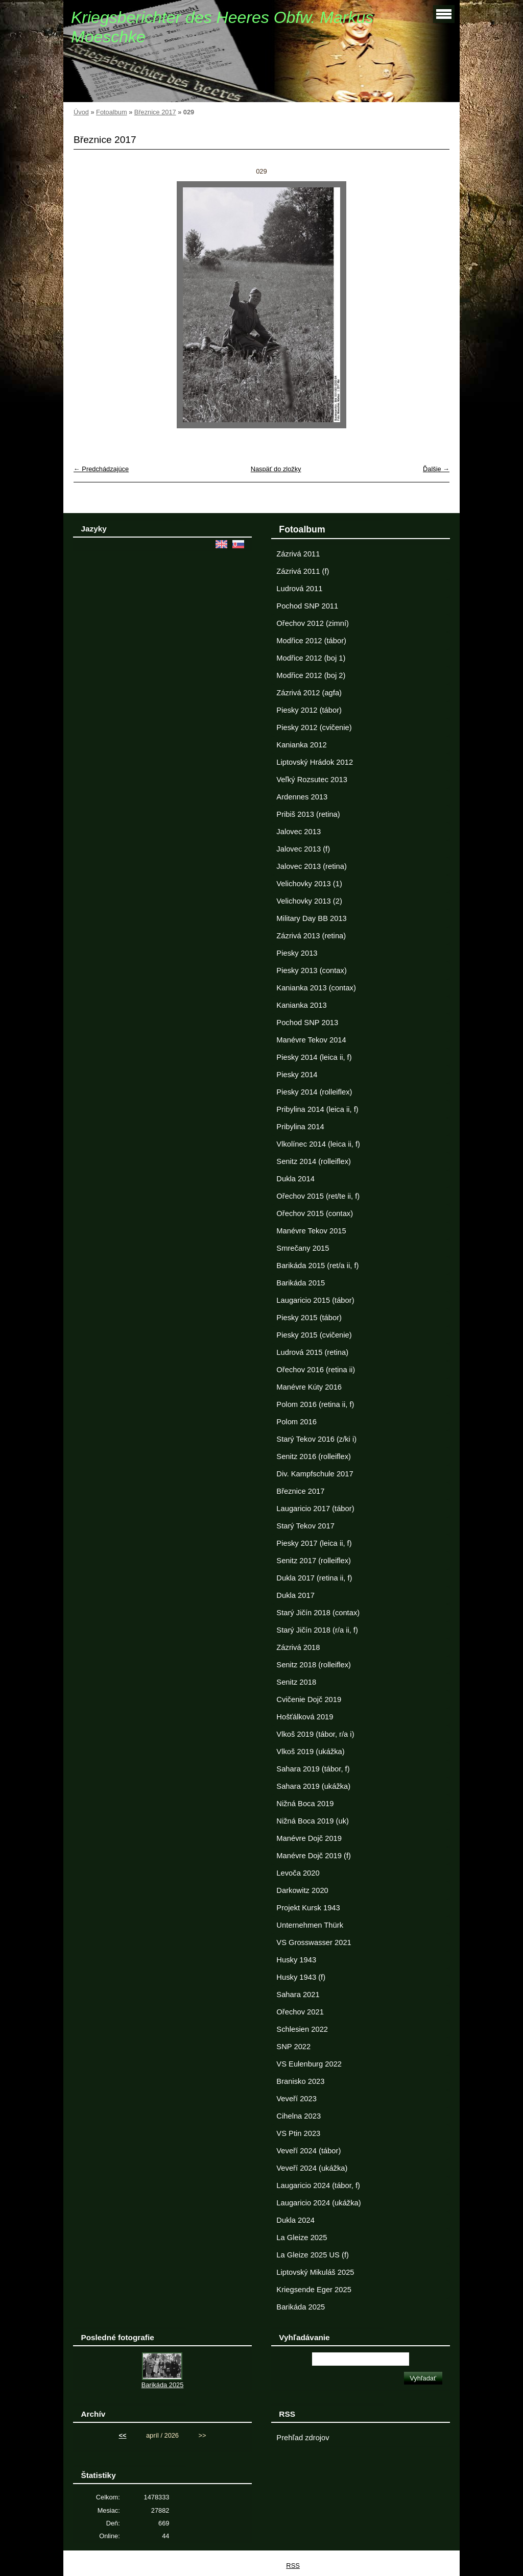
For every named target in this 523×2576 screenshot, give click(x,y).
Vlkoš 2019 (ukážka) (310, 1751)
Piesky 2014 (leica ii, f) (313, 1057)
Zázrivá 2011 (298, 554)
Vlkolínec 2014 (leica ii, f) (318, 1144)
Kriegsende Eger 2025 (313, 2290)
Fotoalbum (111, 112)
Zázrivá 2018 (298, 1647)
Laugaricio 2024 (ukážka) (318, 2203)
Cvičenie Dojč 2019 (308, 1699)
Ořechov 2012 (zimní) (312, 623)
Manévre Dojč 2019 (309, 1838)
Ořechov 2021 (299, 2012)
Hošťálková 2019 (304, 1717)
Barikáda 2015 (300, 1283)
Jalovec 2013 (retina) (311, 866)
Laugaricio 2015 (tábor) (315, 1300)
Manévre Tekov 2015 (311, 1231)
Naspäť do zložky (276, 469)
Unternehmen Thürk (309, 1925)
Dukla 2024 (295, 2220)
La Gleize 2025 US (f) (312, 2255)
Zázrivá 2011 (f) (302, 571)
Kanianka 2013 (301, 1005)
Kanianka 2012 (301, 745)
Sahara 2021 (297, 1994)
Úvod (81, 112)
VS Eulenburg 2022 (309, 2064)
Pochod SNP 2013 (307, 1022)
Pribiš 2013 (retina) (308, 814)
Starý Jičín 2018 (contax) (318, 1613)
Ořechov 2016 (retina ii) (315, 1370)
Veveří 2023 (296, 2099)
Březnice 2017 (155, 112)
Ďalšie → (436, 469)
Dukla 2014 (295, 1179)
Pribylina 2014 (300, 1127)
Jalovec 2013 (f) (303, 849)
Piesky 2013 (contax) (311, 970)
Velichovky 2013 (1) (309, 884)
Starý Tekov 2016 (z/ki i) (316, 1439)
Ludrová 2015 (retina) (312, 1352)
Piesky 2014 (296, 1075)
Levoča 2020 (297, 1873)
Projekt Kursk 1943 (308, 1908)
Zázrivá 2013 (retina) (311, 936)
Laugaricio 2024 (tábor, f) (318, 2185)
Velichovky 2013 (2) (309, 901)
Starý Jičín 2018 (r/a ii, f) (317, 1630)
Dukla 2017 (295, 1595)
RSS (293, 2565)
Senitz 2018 (296, 1682)
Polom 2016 (296, 1422)
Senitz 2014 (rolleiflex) (313, 1161)
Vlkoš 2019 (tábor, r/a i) (315, 1734)
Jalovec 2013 (298, 832)
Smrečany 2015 (302, 1248)
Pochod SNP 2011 (307, 606)
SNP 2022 (293, 2047)
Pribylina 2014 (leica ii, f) (317, 1109)
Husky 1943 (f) (300, 1977)
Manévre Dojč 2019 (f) (313, 1856)
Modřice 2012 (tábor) (311, 641)
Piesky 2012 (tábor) (309, 710)
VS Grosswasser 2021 (313, 1942)
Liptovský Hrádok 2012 (314, 762)
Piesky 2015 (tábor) (309, 1318)
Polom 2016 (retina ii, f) (315, 1404)
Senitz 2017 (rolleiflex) (313, 1561)
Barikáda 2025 (300, 2307)
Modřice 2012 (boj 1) (310, 658)
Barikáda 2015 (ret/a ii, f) (317, 1265)
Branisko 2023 (300, 2081)
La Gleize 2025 (301, 2237)
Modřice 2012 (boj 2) (310, 675)
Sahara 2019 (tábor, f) (312, 1769)
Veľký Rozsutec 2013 (311, 779)
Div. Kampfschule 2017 (314, 1474)
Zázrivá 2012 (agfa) (309, 693)
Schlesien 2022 (302, 2029)
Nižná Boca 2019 (305, 1804)
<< (123, 2435)
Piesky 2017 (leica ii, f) (313, 1543)
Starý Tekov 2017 (305, 1526)
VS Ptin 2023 (298, 2133)
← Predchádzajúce (101, 469)
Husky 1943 (296, 1960)
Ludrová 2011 (299, 589)
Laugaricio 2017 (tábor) (315, 1508)
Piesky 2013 (296, 953)
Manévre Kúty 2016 (309, 1387)
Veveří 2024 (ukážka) (311, 2168)
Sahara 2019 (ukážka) (313, 1786)
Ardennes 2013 (301, 797)
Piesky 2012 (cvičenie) (313, 727)
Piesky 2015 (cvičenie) (313, 1335)
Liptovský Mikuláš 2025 (315, 2272)
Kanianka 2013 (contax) (315, 988)
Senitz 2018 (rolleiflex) (313, 1665)
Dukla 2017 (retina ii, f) (314, 1578)
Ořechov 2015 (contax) (314, 1213)
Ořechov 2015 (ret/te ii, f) (318, 1196)
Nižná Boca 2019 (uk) (312, 1821)
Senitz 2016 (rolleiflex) (313, 1456)
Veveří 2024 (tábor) (308, 2151)
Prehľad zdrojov (302, 2438)
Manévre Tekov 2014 (311, 1040)
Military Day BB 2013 (311, 918)
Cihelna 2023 (298, 2116)
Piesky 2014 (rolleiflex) (314, 1092)
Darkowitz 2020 (302, 1890)
